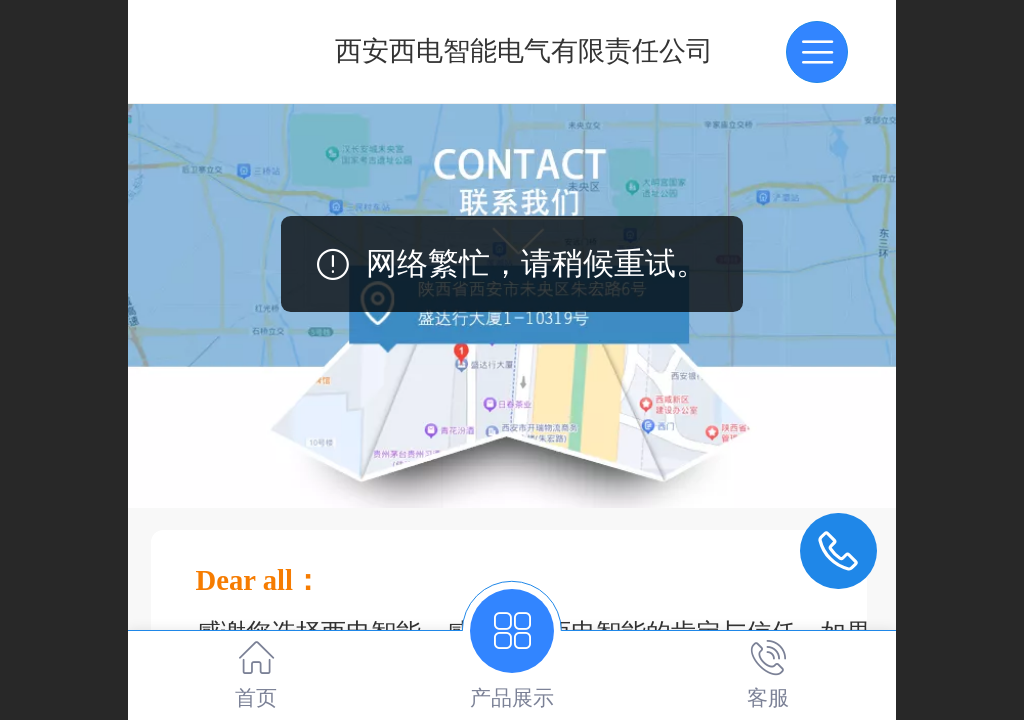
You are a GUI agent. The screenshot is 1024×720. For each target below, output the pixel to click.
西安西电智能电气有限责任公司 (524, 51)
